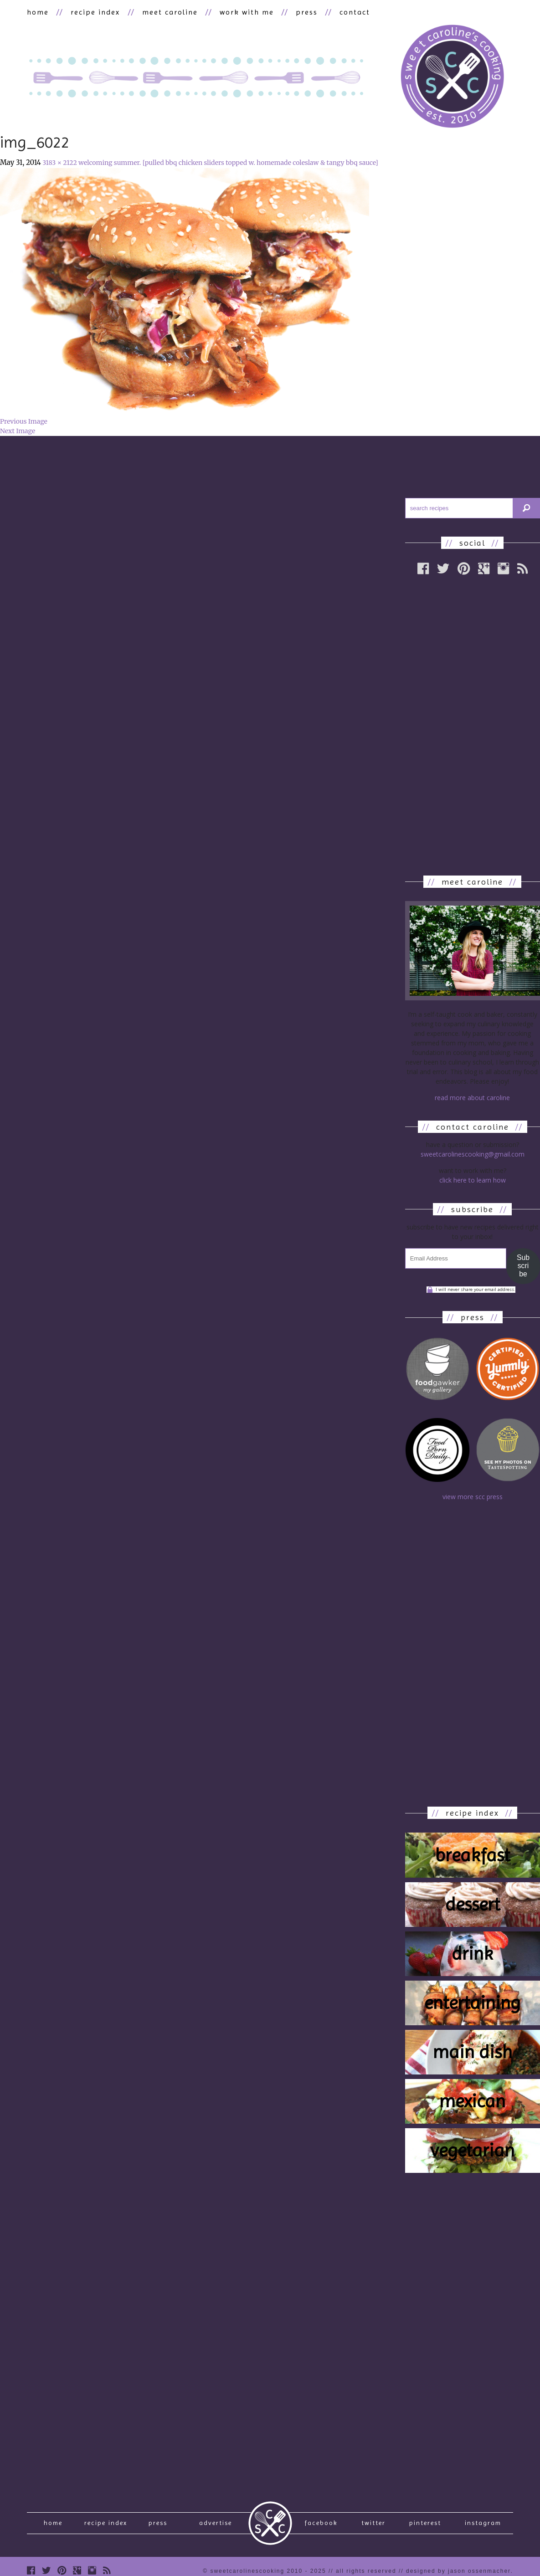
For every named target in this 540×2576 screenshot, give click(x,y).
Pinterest (425, 2524)
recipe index (95, 12)
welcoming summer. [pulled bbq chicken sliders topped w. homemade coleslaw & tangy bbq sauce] (228, 163)
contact (354, 12)
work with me (246, 12)
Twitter (373, 2524)
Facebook (321, 2524)
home (38, 12)
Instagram (483, 2524)
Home (53, 2524)
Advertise (215, 2524)
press (306, 12)
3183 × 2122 (59, 163)
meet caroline (169, 12)
